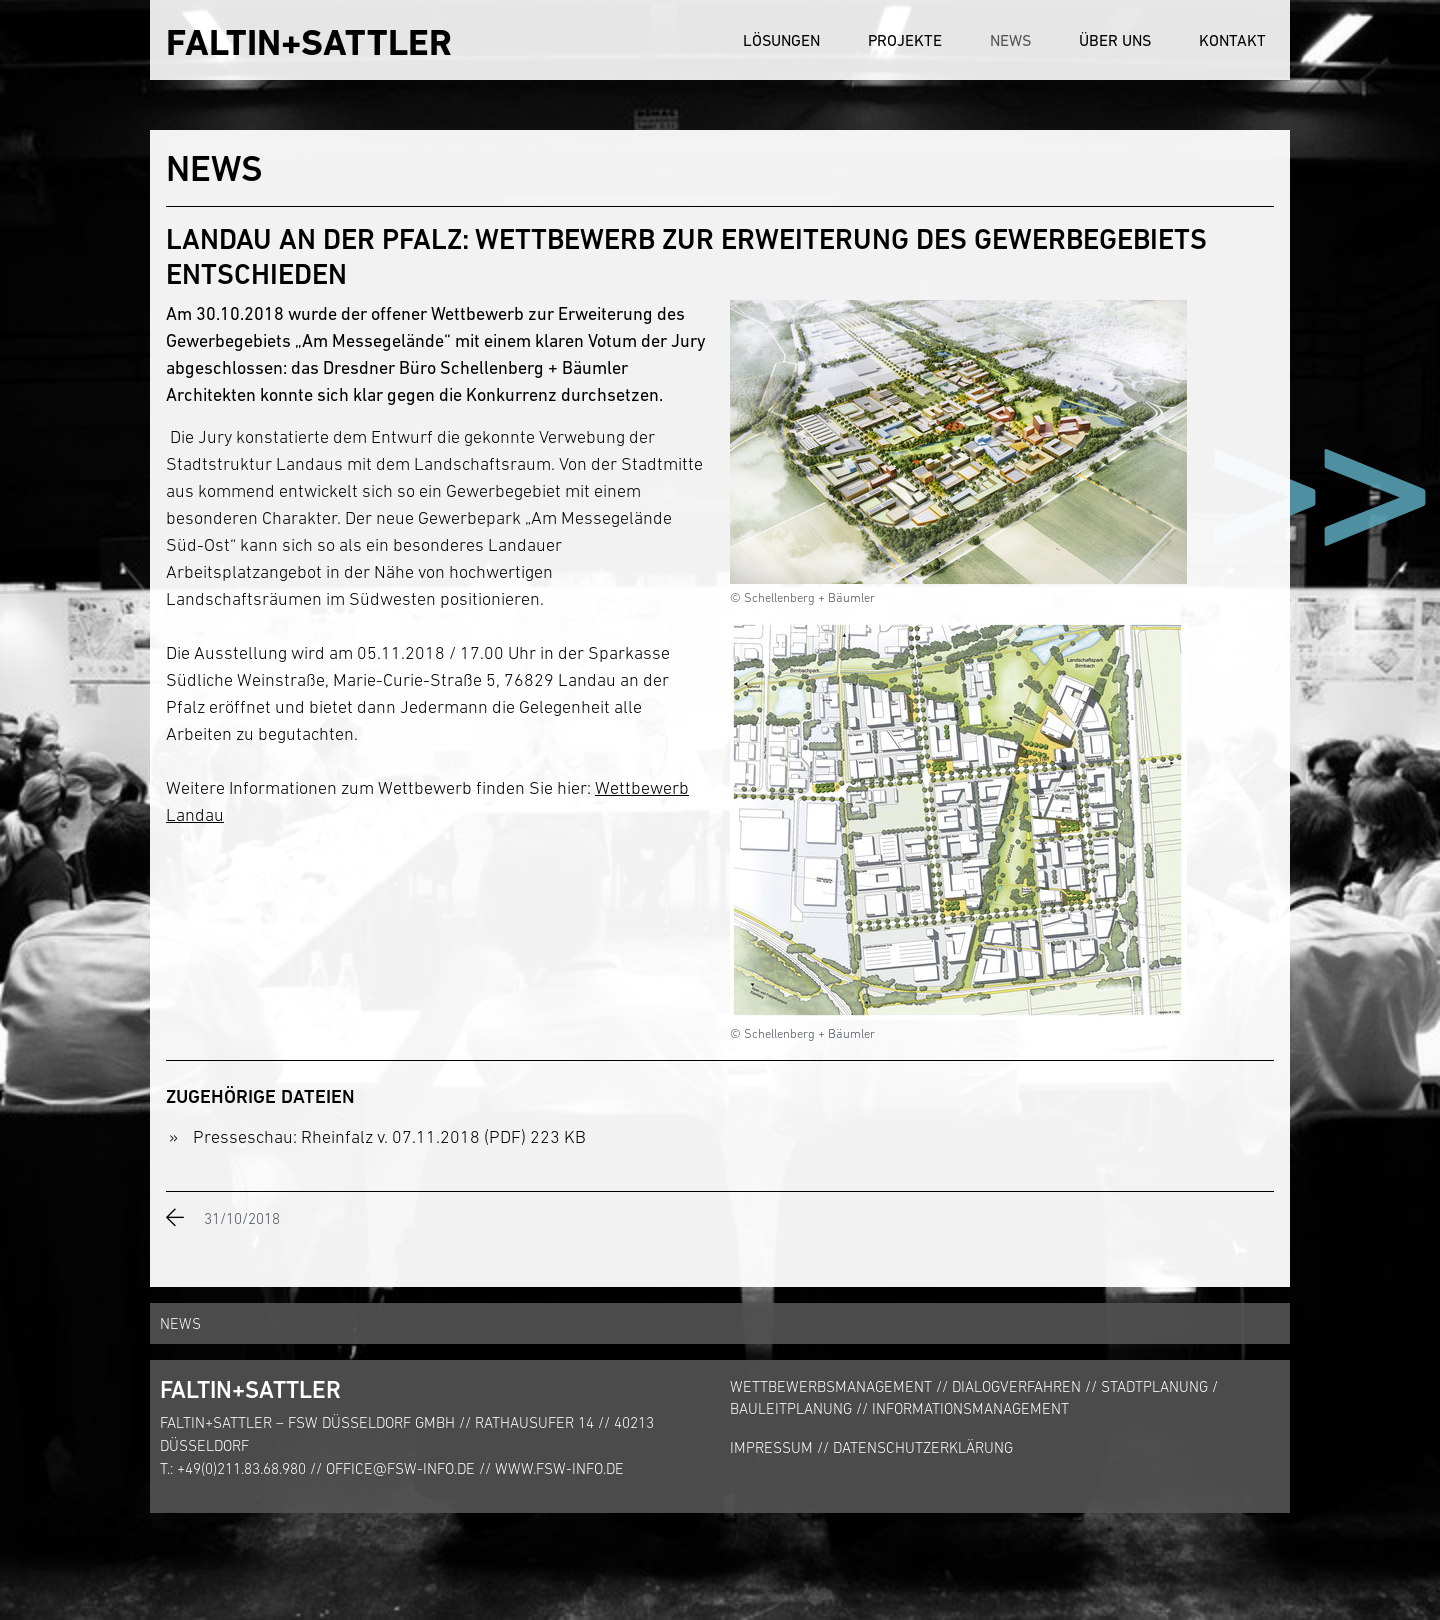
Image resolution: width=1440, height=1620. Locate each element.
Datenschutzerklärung (923, 1447)
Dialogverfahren (1016, 1386)
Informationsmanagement (970, 1408)
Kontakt (1232, 40)
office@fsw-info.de (400, 1468)
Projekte (905, 40)
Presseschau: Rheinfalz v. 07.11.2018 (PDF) (359, 1137)
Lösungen (781, 40)
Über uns (1115, 40)
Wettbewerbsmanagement (831, 1386)
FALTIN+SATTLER (309, 42)
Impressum (771, 1447)
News (1010, 40)
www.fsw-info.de (559, 1468)
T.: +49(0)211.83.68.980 (233, 1468)
